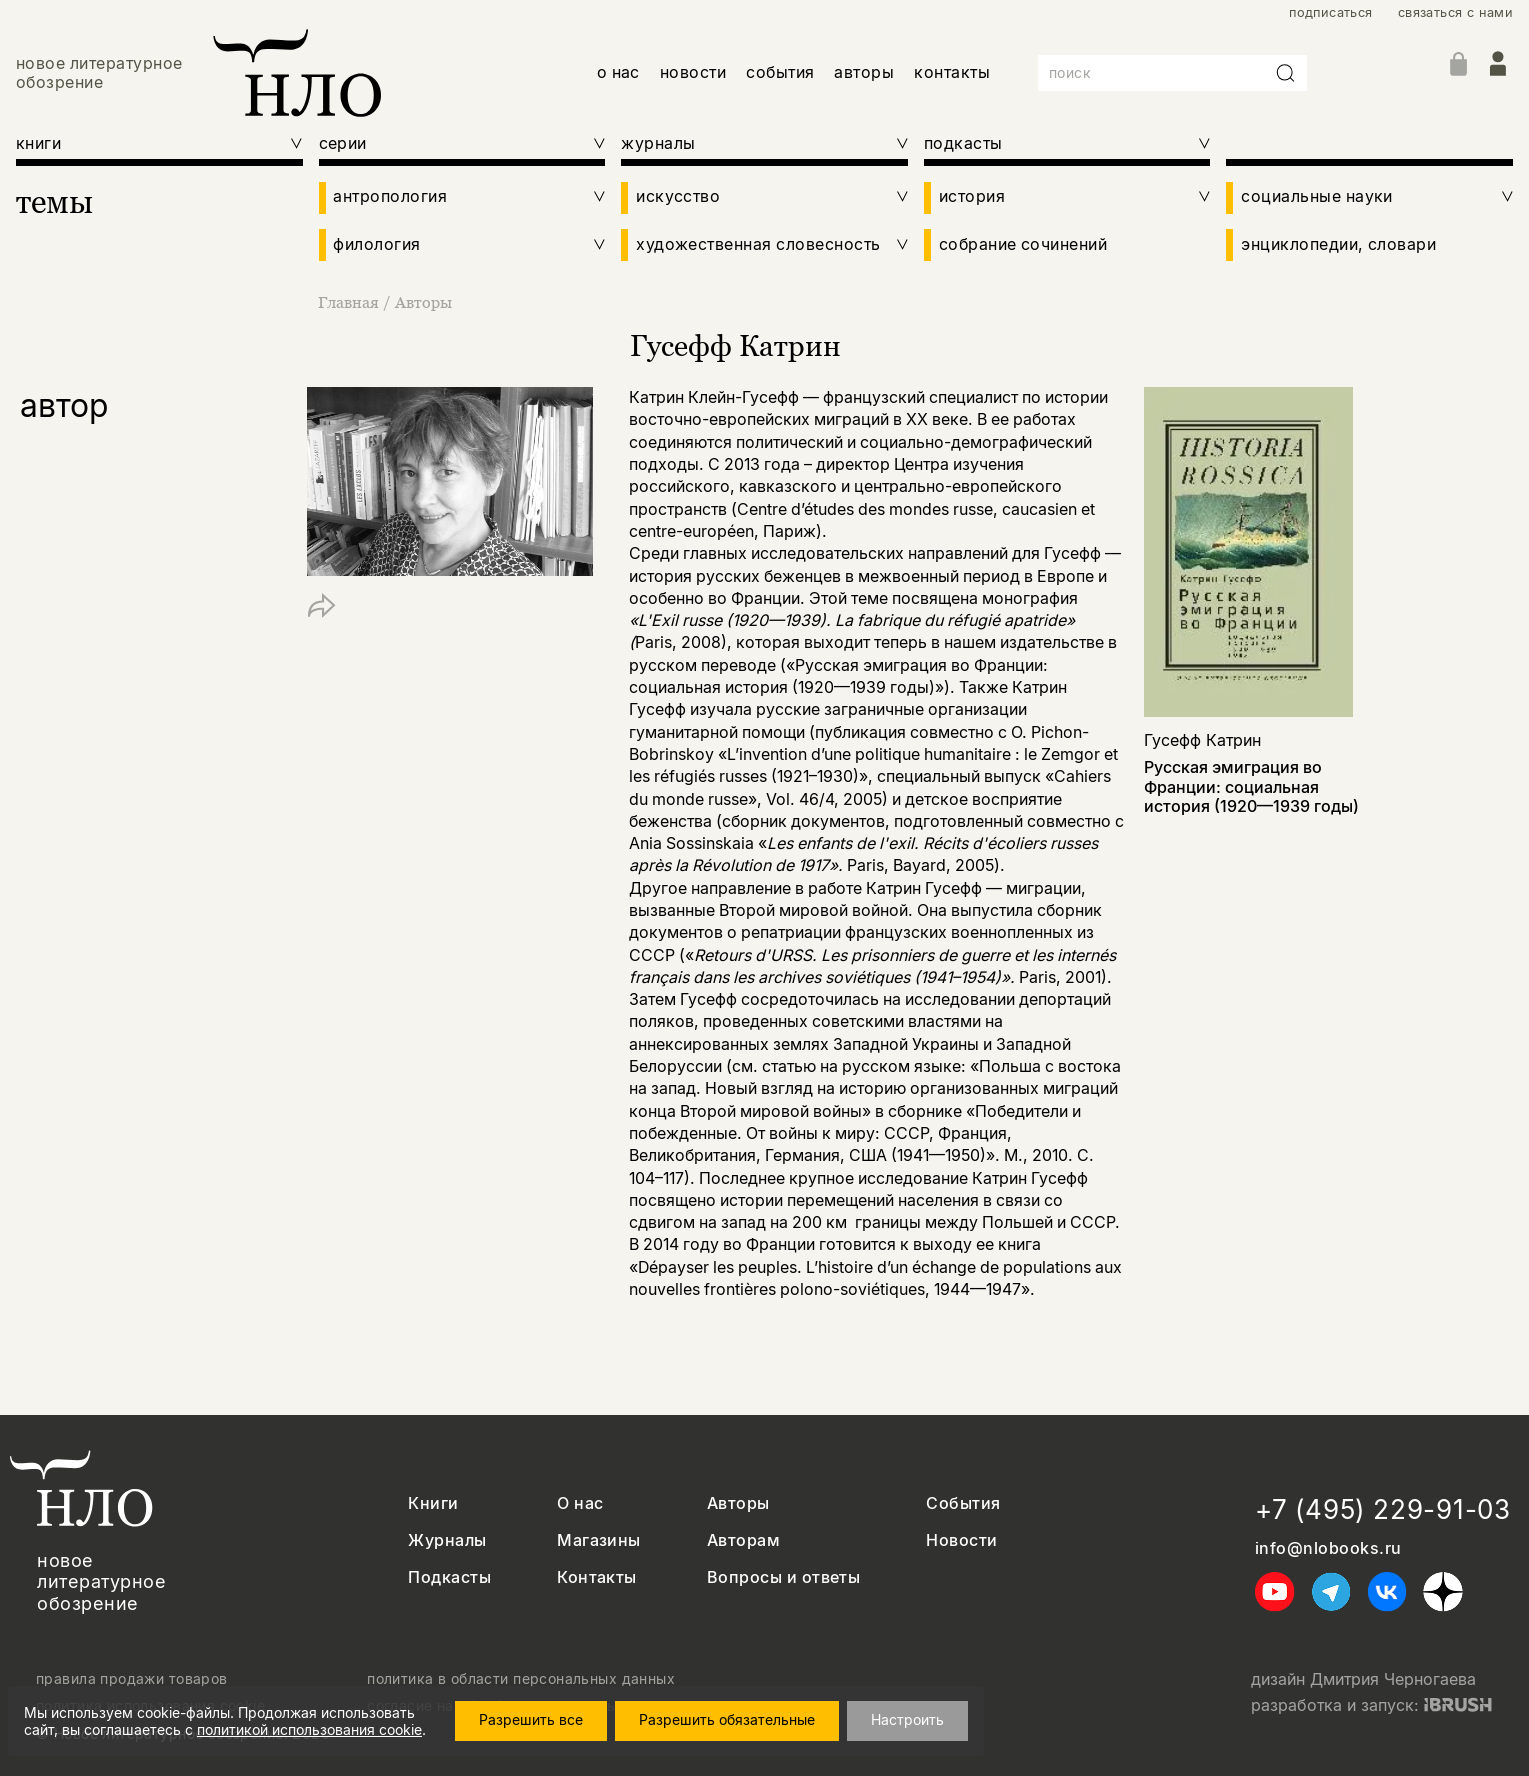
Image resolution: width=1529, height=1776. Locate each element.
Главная (350, 302)
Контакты (597, 1577)
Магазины (599, 1540)
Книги (433, 1503)
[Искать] (1286, 73)
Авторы (423, 302)
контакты (952, 72)
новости (693, 72)
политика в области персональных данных (521, 1679)
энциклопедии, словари (1338, 244)
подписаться (1330, 12)
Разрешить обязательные (727, 1719)
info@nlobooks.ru (1328, 1548)
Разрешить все (531, 1719)
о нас (618, 72)
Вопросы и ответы (784, 1577)
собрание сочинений (1023, 244)
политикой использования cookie (309, 1729)
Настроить (907, 1719)
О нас (580, 1503)
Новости (961, 1540)
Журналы (447, 1540)
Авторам (743, 1540)
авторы (864, 72)
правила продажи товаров (132, 1679)
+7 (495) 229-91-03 (1383, 1509)
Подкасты (449, 1577)
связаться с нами (1455, 12)
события (780, 72)
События (963, 1503)
